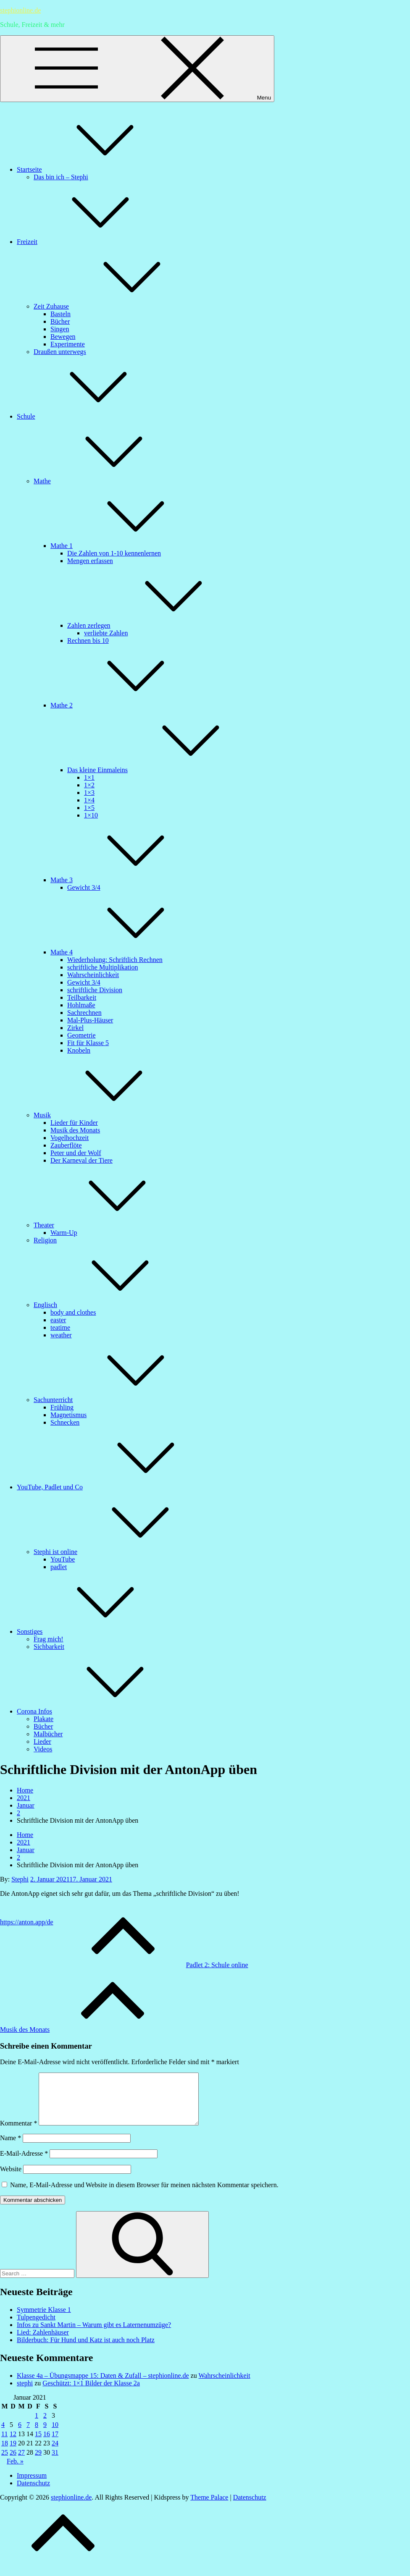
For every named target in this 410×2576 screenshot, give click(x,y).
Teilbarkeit (81, 997)
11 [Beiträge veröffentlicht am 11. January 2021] (4, 2444)
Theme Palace (209, 2507)
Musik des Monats (75, 1130)
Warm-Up (63, 1232)
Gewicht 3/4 (83, 887)
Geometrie (81, 1035)
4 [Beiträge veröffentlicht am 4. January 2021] (3, 2434)
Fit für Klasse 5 (88, 1042)
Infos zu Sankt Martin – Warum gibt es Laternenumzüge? (94, 2334)
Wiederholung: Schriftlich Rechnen (115, 959)
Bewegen (63, 336)
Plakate (43, 1718)
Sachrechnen (84, 1012)
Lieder (42, 1741)
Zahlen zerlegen (152, 625)
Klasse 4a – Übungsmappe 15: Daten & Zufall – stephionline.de (103, 2385)
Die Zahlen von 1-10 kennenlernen (114, 553)
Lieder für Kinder (74, 1122)
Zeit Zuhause (114, 306)
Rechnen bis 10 (88, 640)
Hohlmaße (81, 1005)
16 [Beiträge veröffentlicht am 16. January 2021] (46, 2444)
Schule (89, 416)
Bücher (60, 321)
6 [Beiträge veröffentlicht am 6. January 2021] (19, 2434)
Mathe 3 (124, 879)
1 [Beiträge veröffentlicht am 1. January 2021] (36, 2425)
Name (10, 2147)
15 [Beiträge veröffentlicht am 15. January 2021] (38, 2444)
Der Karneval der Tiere (81, 1160)
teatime (60, 1327)
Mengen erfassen (90, 560)
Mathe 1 (124, 545)
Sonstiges (92, 1631)
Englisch (108, 1304)
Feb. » (15, 2471)
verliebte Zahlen (106, 633)
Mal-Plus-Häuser (90, 1020)
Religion (45, 1240)
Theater (107, 1225)
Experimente (67, 344)
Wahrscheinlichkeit (93, 974)
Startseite (92, 169)
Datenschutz (33, 2493)
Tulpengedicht (36, 2327)
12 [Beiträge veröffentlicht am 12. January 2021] (13, 2444)
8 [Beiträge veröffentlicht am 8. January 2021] (36, 2434)
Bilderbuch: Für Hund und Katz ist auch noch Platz (86, 2349)
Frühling (62, 1407)
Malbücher (48, 1733)
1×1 (89, 777)
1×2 (89, 785)
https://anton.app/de (26, 1922)
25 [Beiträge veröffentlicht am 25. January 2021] (4, 2462)
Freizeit (90, 241)
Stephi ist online (118, 1551)
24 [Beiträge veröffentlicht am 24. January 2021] (55, 2453)
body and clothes (73, 1312)
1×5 (89, 807)
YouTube (62, 1559)
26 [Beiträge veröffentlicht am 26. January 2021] (13, 2462)
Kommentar (18, 2133)
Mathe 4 (124, 952)
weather (61, 1335)
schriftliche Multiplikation (102, 967)
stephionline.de (20, 10)
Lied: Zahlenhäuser (43, 2342)
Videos (43, 1749)
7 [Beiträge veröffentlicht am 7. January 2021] (28, 2434)
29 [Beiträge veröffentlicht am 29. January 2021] (38, 2462)
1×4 (89, 800)
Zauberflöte (66, 1145)
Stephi (20, 1879)
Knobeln (78, 1050)
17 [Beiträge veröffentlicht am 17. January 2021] (55, 2444)
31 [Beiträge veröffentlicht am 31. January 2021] (55, 2462)
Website (10, 2179)
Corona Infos (97, 1711)
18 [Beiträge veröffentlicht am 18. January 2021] (4, 2453)
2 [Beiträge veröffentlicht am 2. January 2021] (45, 2425)
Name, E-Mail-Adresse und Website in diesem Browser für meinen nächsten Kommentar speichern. (144, 2195)
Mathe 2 (124, 705)
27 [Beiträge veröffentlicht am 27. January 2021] (21, 2462)
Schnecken (64, 1422)
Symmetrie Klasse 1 (44, 2319)
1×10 (91, 815)
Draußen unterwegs (60, 351)
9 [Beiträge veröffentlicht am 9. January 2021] (45, 2434)
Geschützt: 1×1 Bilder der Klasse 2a (91, 2393)
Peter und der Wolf (75, 1152)
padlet (58, 1566)
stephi (25, 2393)
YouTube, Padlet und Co (113, 1487)
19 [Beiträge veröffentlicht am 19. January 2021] (13, 2453)
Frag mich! (48, 1639)
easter (58, 1319)
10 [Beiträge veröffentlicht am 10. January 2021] (55, 2434)
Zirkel (75, 1027)
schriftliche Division (94, 989)
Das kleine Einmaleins (160, 769)
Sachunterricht (116, 1399)
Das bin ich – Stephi (61, 177)
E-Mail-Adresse (24, 2163)
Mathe (105, 481)
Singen (59, 329)
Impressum (32, 2485)
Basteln (60, 313)
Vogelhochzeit (69, 1137)
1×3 (89, 792)
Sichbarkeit (49, 1646)
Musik (105, 1115)
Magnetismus (68, 1414)
